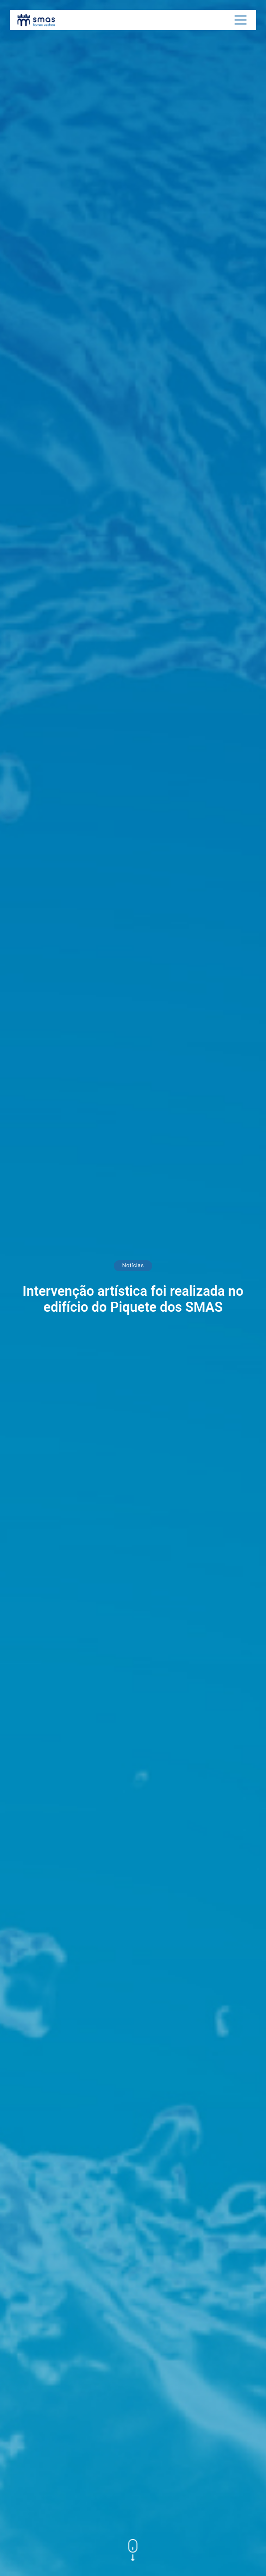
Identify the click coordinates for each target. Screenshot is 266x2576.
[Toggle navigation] (241, 20)
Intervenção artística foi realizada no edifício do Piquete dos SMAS (132, 1299)
